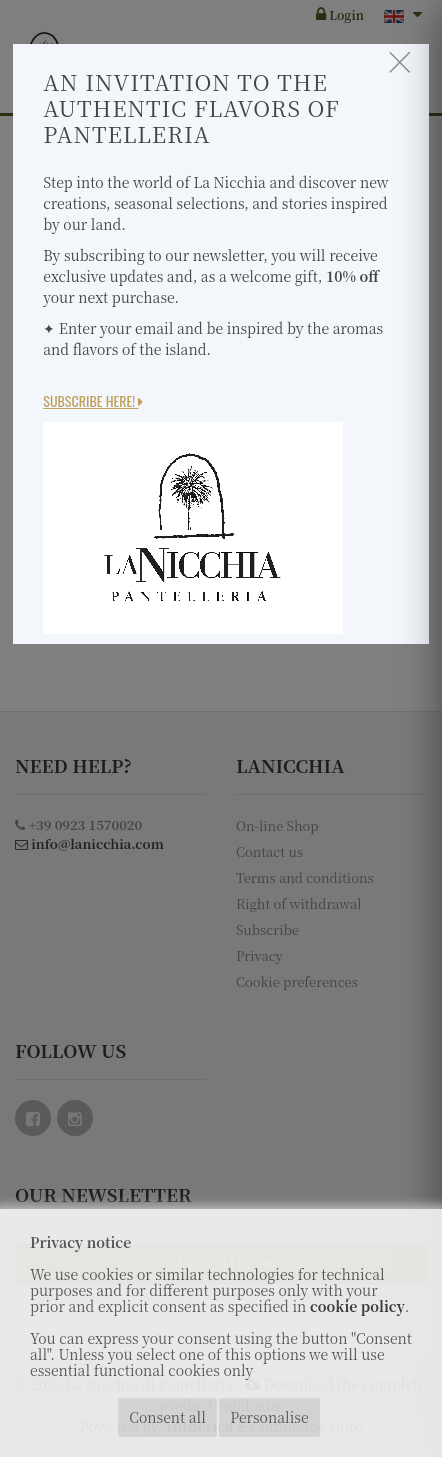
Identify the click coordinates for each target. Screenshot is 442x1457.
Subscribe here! (93, 400)
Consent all (167, 1417)
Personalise (269, 1417)
